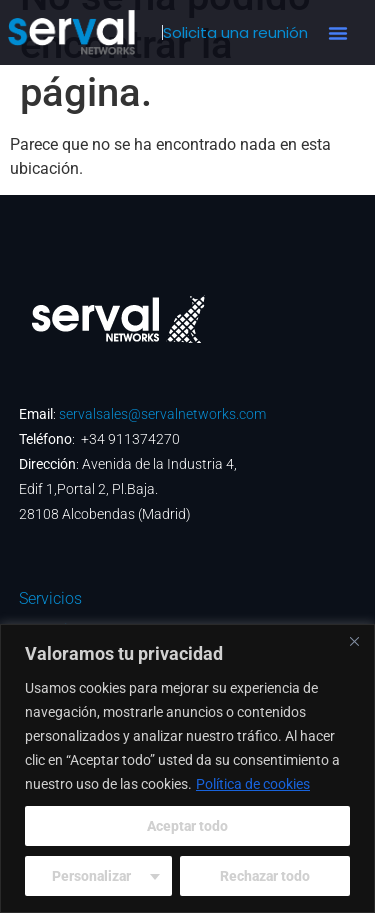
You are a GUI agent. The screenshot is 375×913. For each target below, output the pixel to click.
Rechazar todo (265, 876)
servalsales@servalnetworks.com (162, 414)
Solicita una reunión (235, 32)
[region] (187, 768)
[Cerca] (354, 641)
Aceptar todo (187, 826)
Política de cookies (253, 784)
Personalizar (91, 876)
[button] (338, 33)
